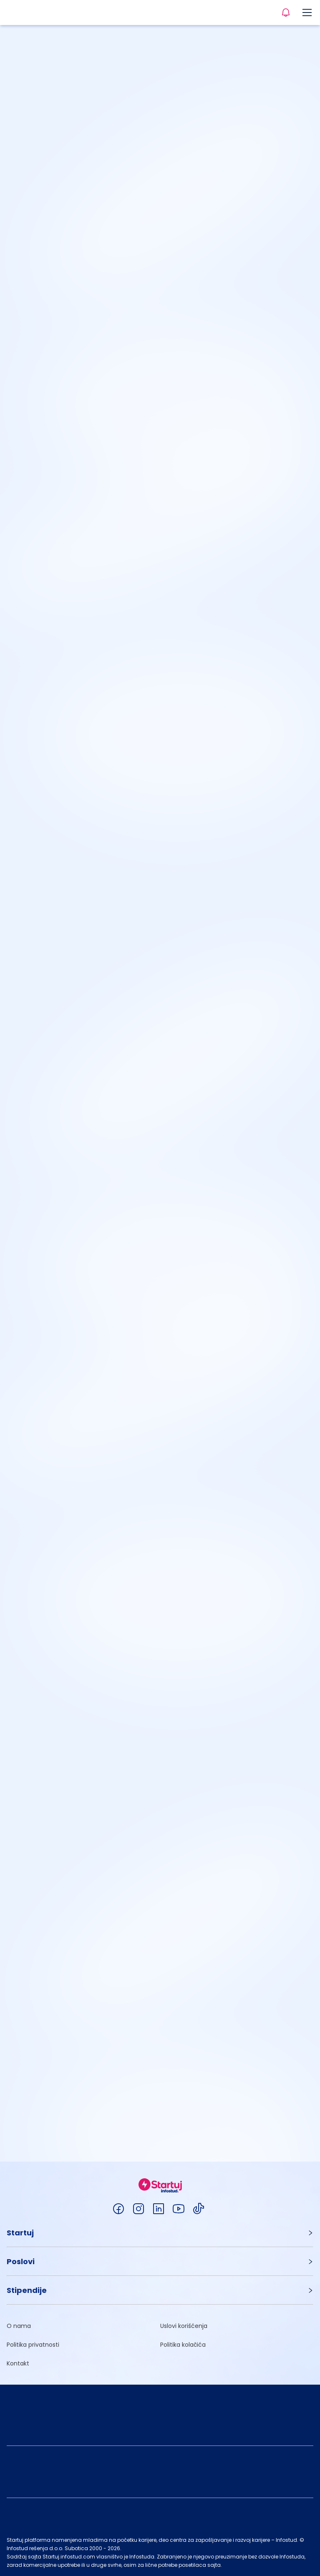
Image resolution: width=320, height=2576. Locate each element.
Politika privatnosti (33, 2344)
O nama (19, 2326)
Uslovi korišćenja (183, 2326)
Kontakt (18, 2363)
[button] (160, 2232)
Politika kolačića (183, 2344)
